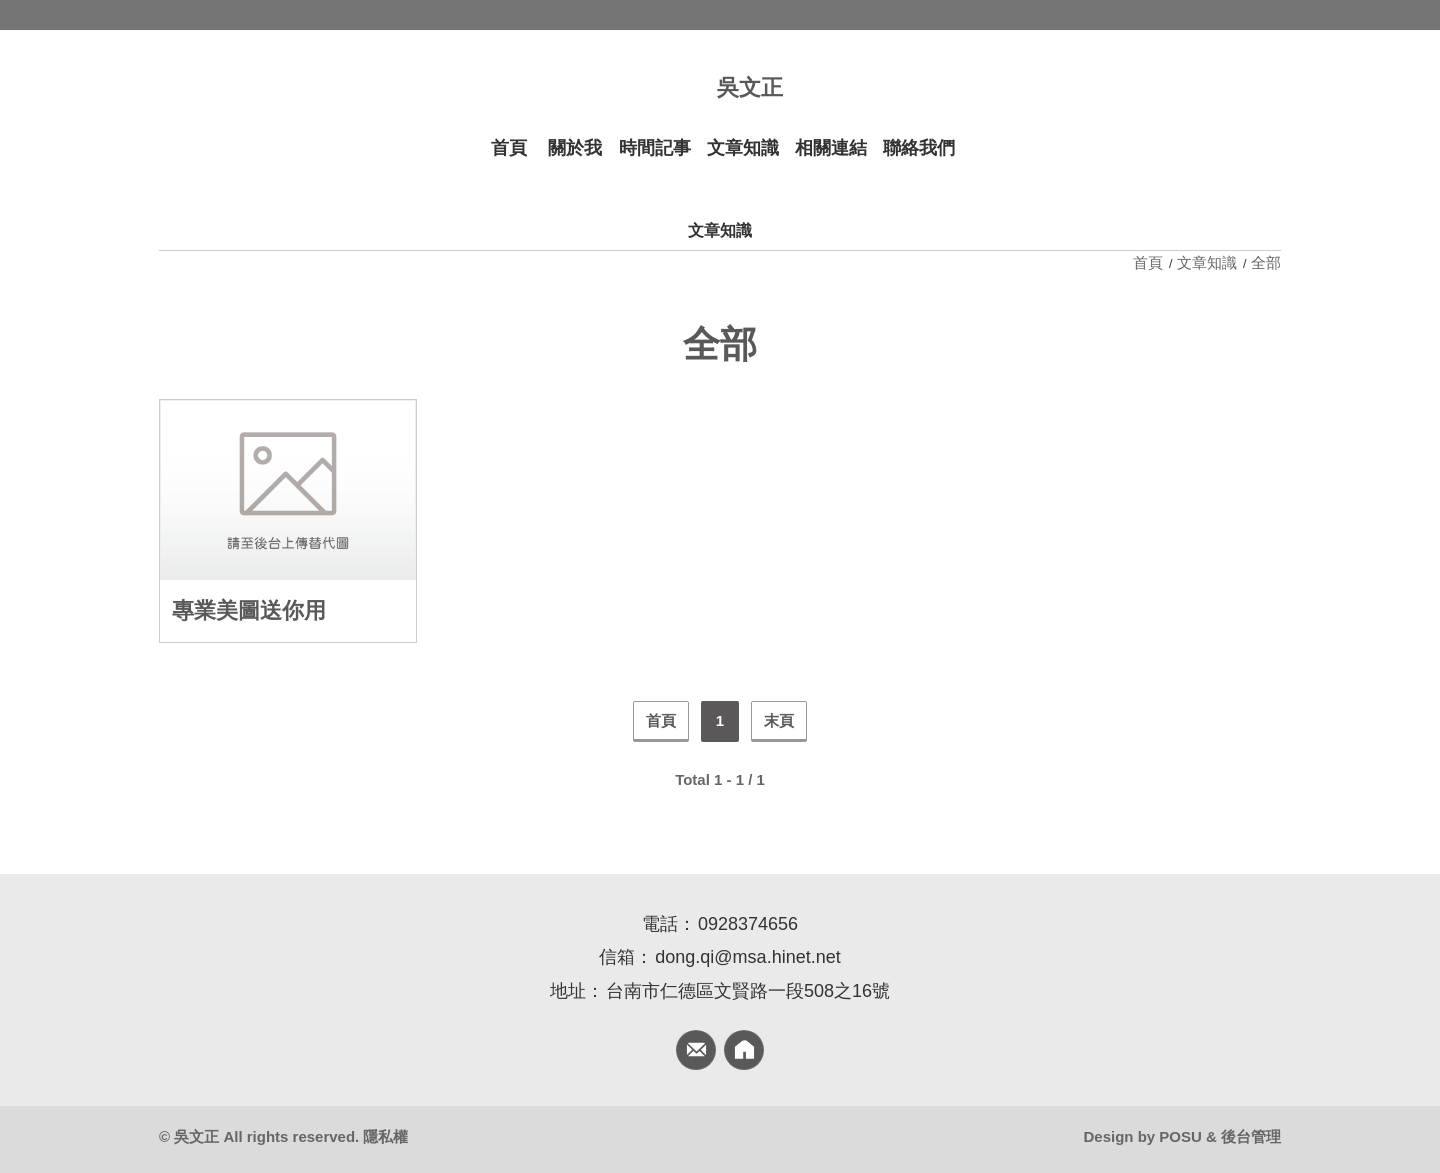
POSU (1180, 1136)
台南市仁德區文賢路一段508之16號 (748, 991)
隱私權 (385, 1136)
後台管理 (1251, 1136)
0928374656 (748, 924)
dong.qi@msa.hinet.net (747, 957)
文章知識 (1207, 262)
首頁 (1150, 262)
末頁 (779, 720)
